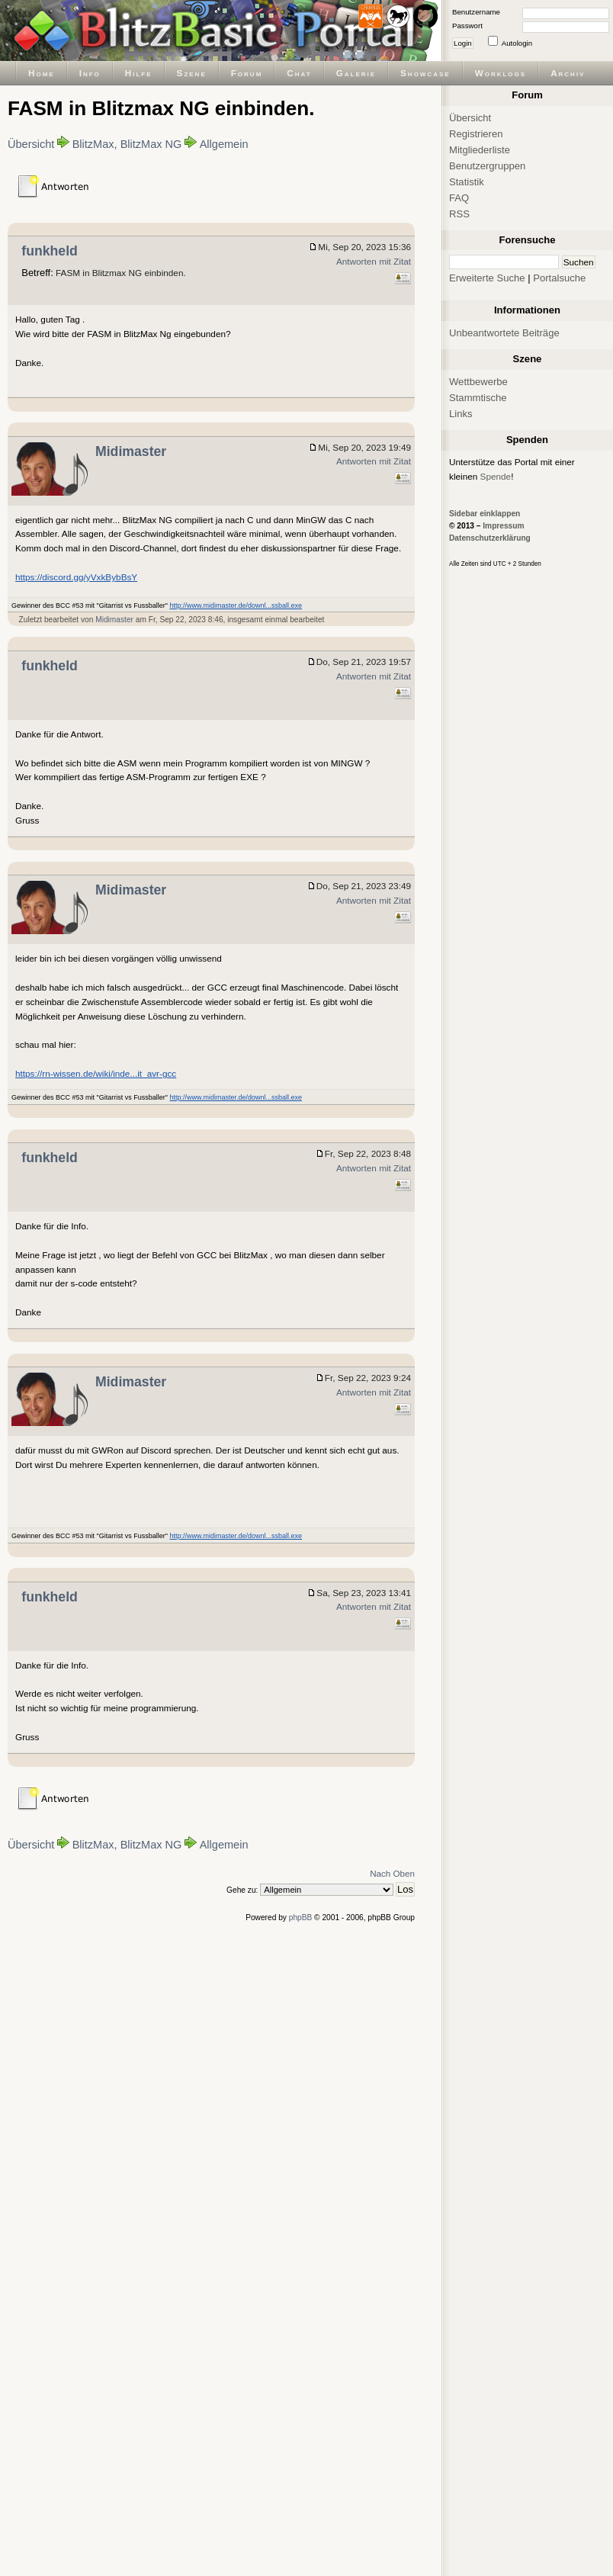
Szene (192, 73)
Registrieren (476, 134)
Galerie (356, 73)
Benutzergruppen (487, 166)
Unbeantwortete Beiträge (504, 333)
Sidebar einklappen (484, 513)
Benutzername (476, 12)
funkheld (49, 251)
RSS (459, 214)
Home (41, 73)
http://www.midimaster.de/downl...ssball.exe (235, 605)
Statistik (466, 182)
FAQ (459, 198)
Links (461, 413)
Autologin (517, 43)
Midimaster (130, 451)
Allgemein (224, 144)
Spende (496, 476)
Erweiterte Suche (487, 278)
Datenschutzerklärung (490, 538)
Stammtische (478, 397)
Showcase (425, 73)
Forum (247, 73)
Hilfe (138, 73)
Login (463, 43)
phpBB (301, 1917)
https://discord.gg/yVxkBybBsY (76, 577)
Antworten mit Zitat (373, 261)
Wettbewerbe (478, 381)
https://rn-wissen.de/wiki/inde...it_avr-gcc (95, 1073)
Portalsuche (559, 278)
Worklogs (500, 73)
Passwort (467, 25)
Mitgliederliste (479, 150)
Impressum (503, 526)
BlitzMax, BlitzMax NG (127, 144)
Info (90, 73)
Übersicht (31, 144)
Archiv (567, 73)
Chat (299, 73)
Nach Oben (392, 1873)
